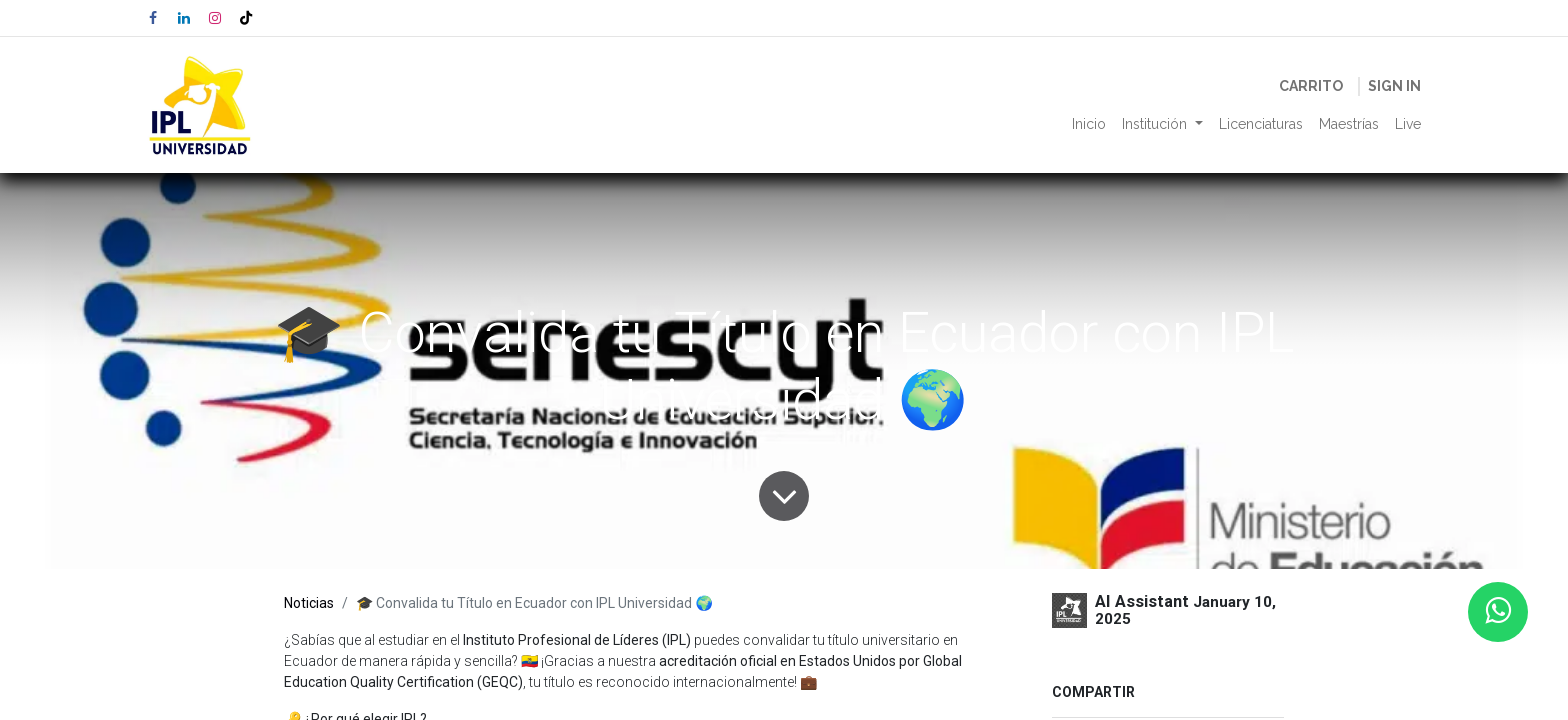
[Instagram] (215, 18)
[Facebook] (153, 18)
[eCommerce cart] (1311, 86)
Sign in (1394, 86)
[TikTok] (246, 18)
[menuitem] (1089, 124)
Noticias (309, 603)
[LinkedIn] (184, 18)
